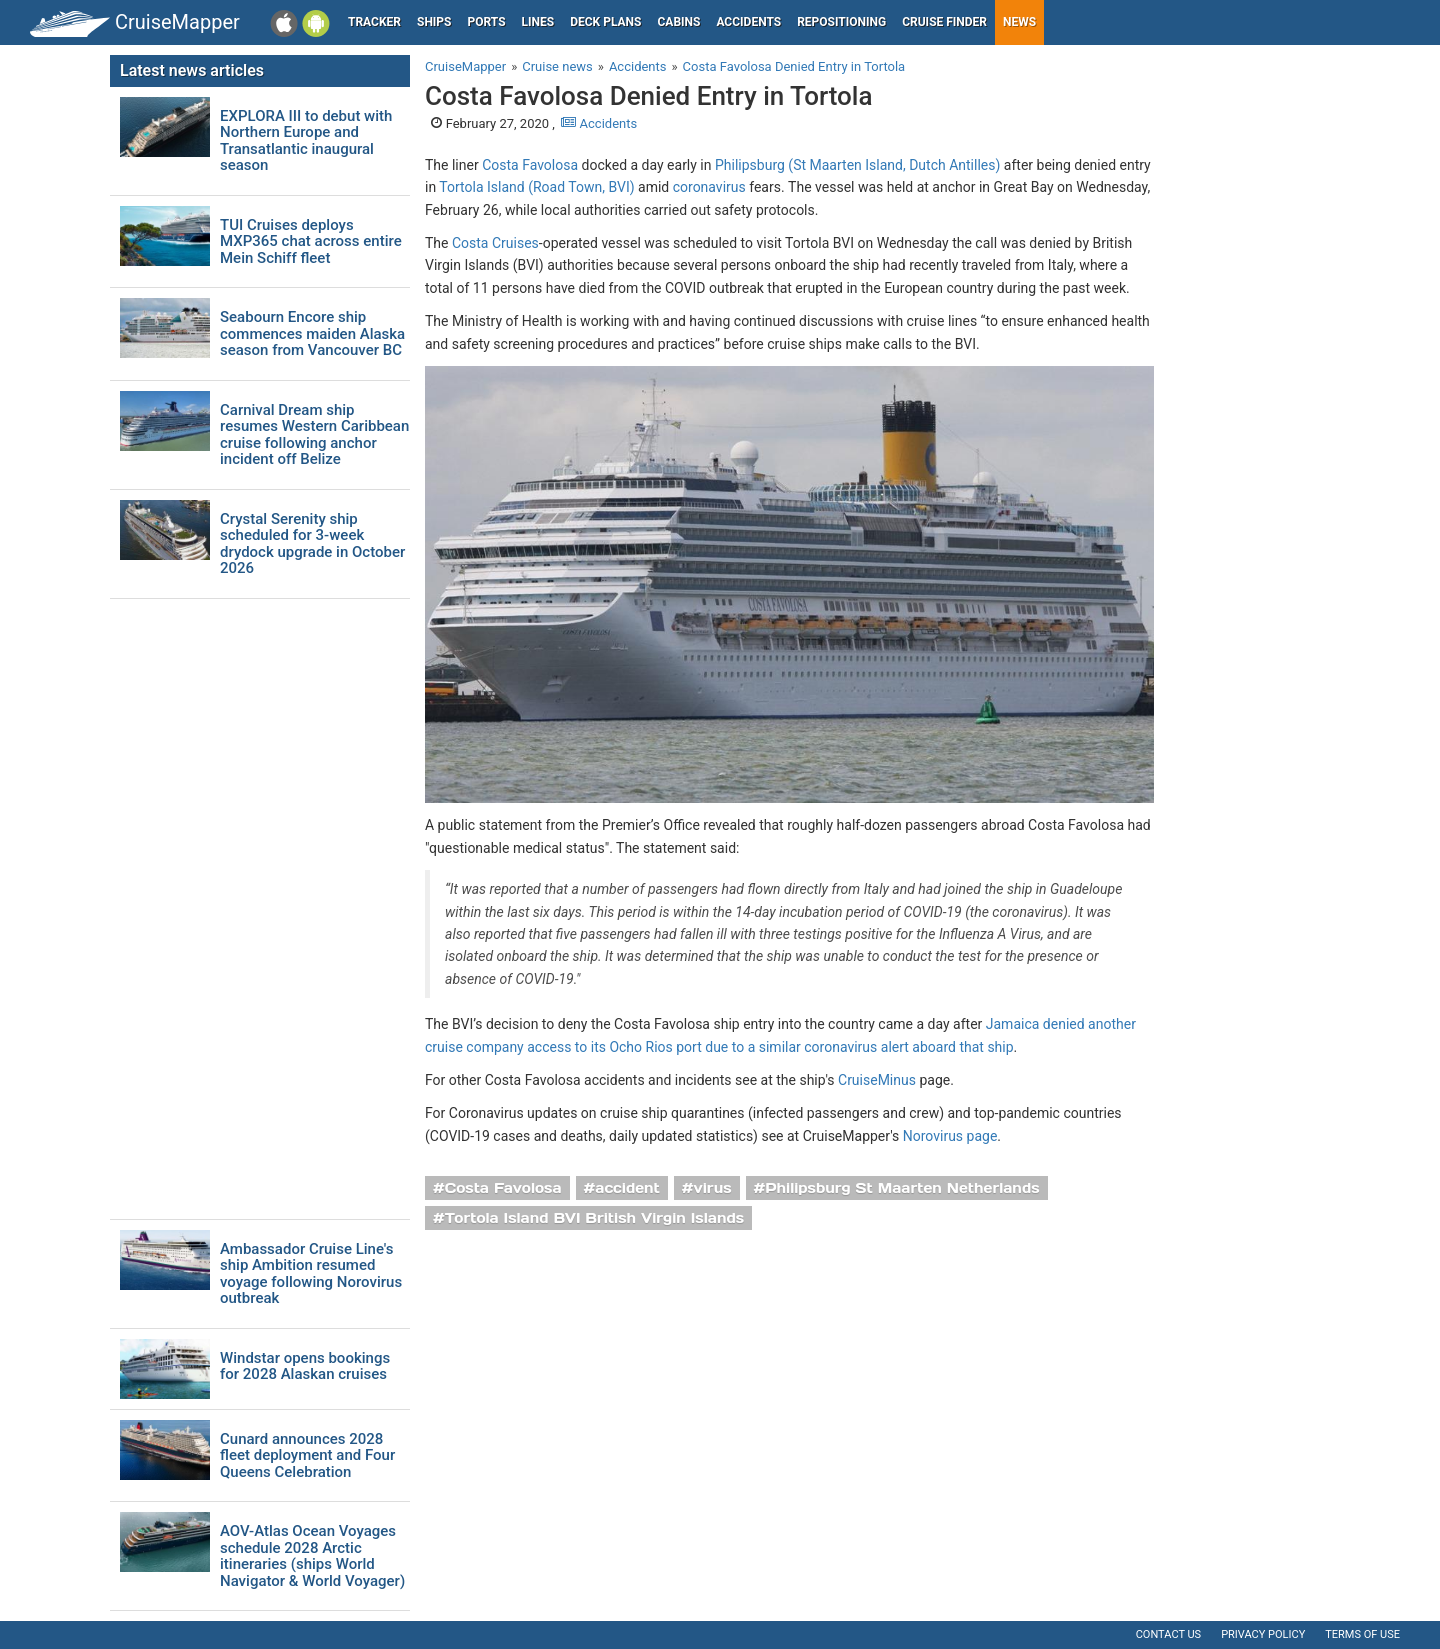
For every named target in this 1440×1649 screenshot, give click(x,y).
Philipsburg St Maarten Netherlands (902, 1188)
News (1019, 22)
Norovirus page (950, 1136)
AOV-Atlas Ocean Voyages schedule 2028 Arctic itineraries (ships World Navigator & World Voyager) (312, 1556)
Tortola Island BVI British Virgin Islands (594, 1218)
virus (713, 1188)
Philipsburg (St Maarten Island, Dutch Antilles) (857, 165)
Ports (487, 22)
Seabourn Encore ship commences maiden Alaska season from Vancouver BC (312, 334)
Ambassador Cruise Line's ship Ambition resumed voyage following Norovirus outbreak (311, 1274)
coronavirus (709, 187)
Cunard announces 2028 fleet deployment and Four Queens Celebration (307, 1456)
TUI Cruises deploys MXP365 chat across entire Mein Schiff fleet (311, 242)
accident (627, 1188)
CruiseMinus (877, 1080)
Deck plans (605, 22)
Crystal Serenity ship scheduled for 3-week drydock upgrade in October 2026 (312, 544)
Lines (538, 22)
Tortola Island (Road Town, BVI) (536, 187)
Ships (434, 22)
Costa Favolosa (530, 165)
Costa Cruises (495, 243)
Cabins (678, 22)
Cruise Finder (944, 22)
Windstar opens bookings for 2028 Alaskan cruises (305, 1366)
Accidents (748, 22)
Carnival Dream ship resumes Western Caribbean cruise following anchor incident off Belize (314, 435)
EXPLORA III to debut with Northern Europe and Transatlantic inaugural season (306, 141)
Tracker (374, 22)
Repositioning (841, 22)
